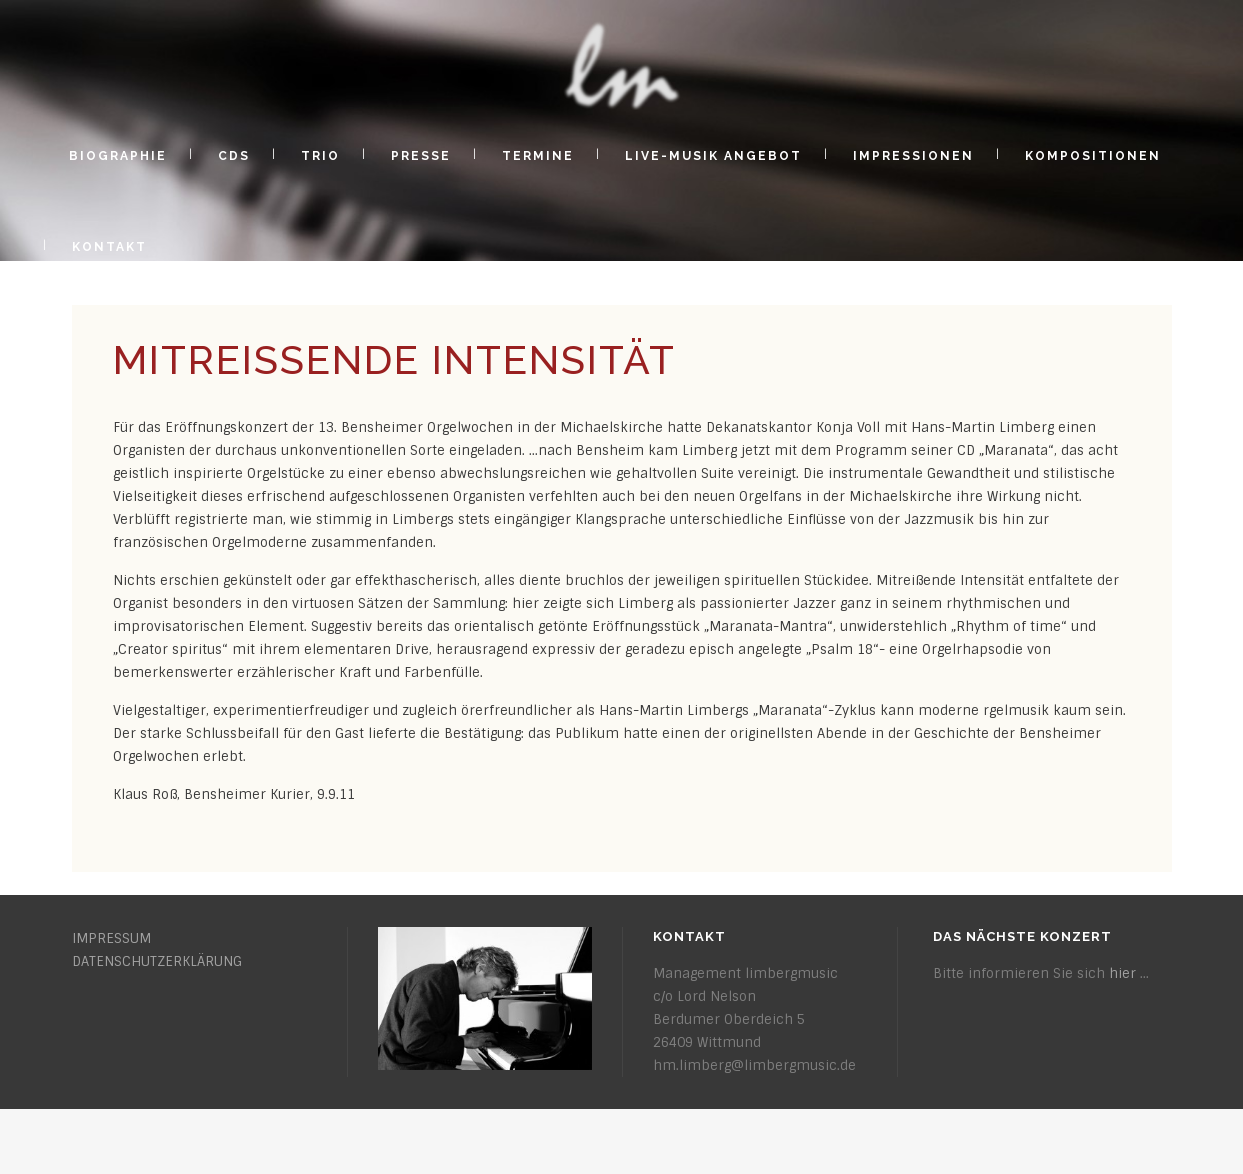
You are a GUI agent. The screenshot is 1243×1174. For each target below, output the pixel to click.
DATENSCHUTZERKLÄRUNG (157, 961)
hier (1122, 973)
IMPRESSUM (111, 938)
